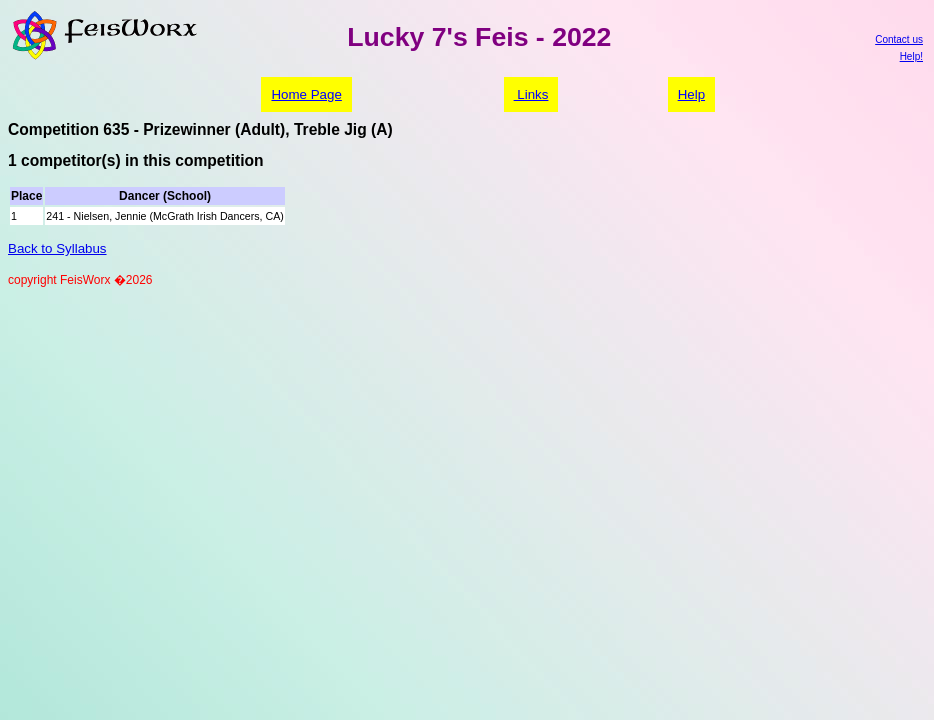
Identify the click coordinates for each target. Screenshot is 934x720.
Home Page (306, 94)
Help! (911, 56)
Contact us (899, 39)
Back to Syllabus (57, 248)
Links (531, 94)
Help (691, 94)
